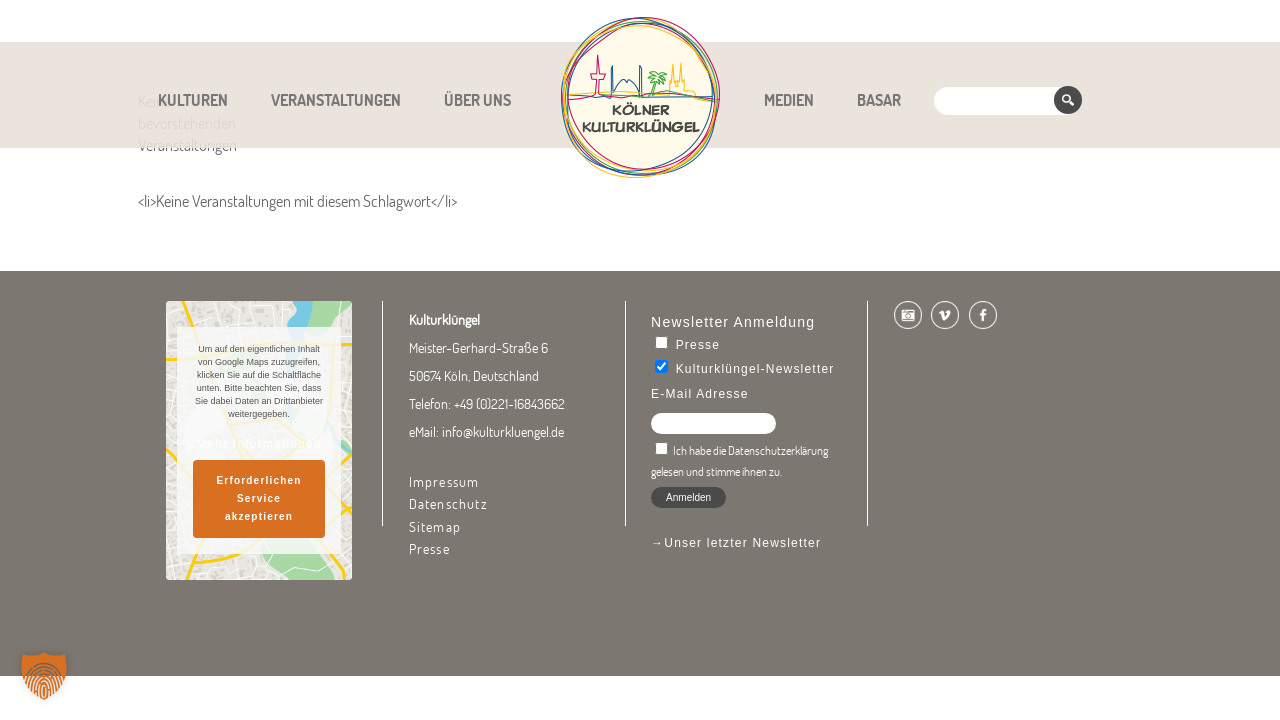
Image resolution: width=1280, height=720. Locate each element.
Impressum (444, 482)
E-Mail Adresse (700, 394)
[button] (44, 676)
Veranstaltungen (336, 100)
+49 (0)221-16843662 (509, 404)
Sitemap (435, 527)
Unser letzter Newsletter (742, 543)
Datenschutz (448, 504)
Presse (429, 549)
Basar (879, 100)
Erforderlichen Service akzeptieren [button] (258, 498)
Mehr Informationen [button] (259, 444)
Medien (789, 100)
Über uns (477, 100)
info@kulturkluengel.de (503, 432)
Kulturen (193, 100)
